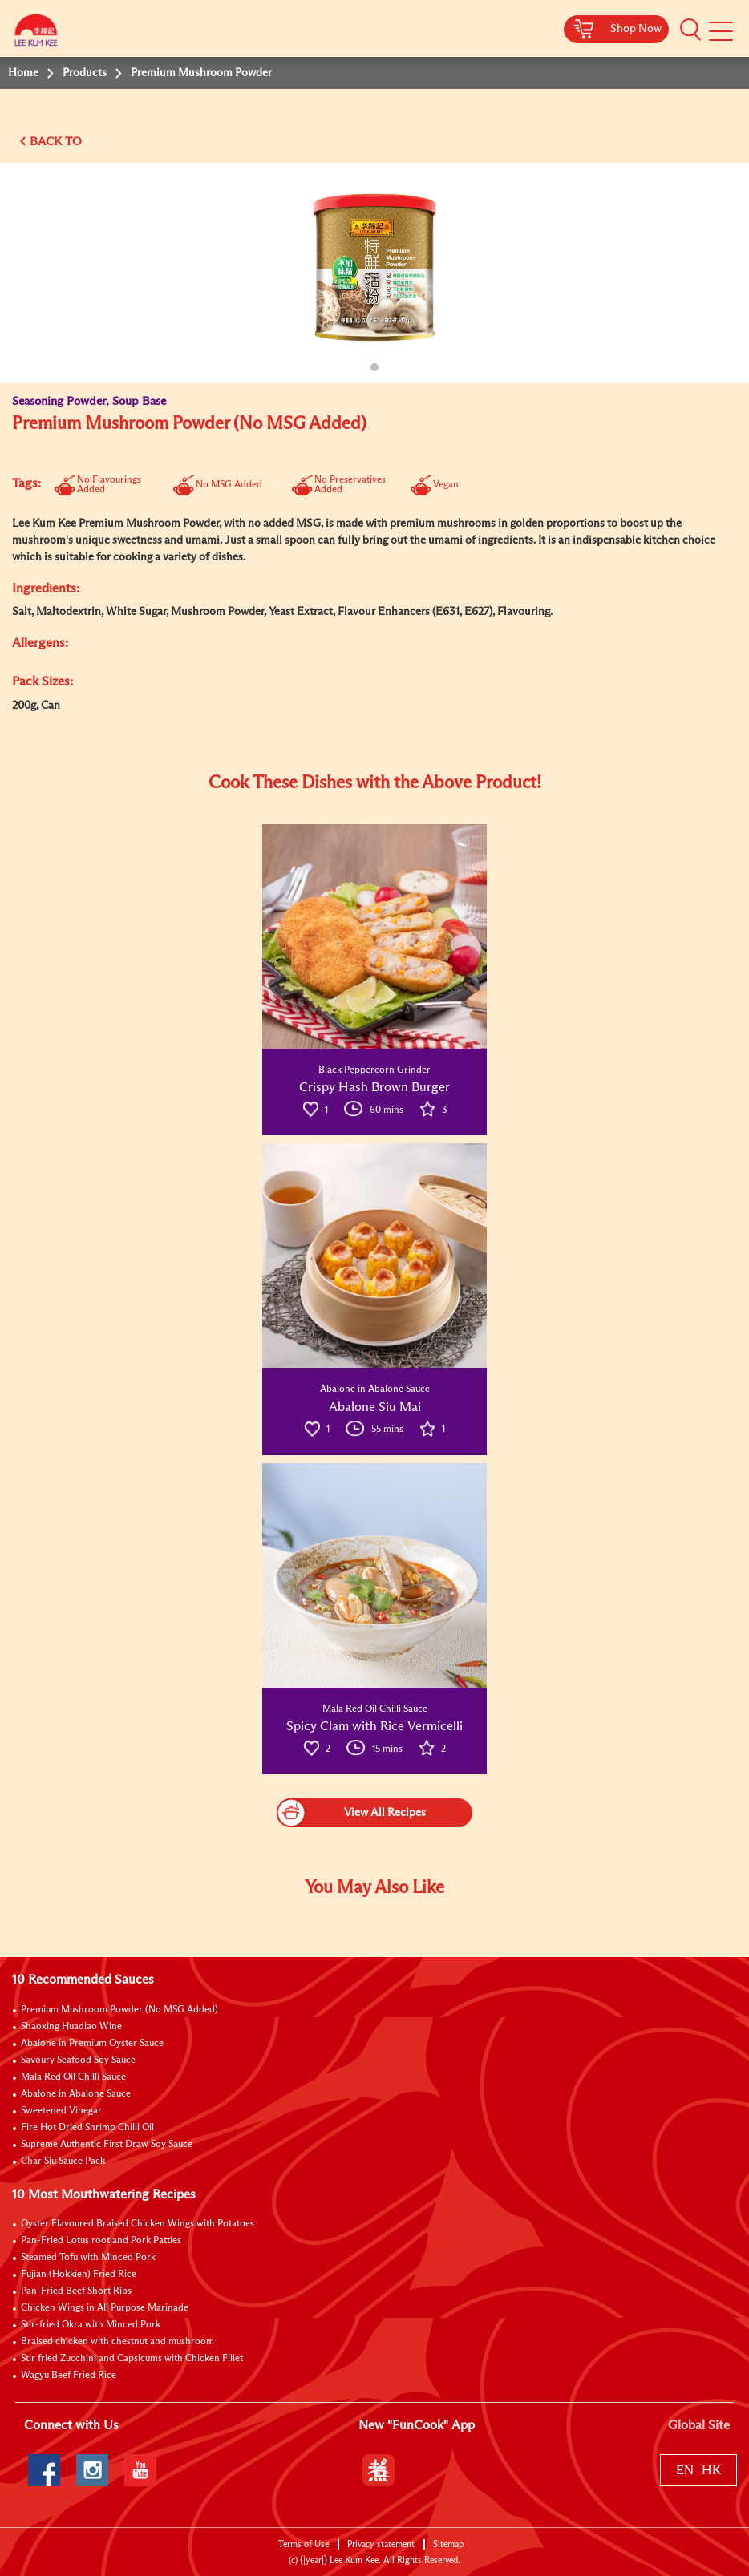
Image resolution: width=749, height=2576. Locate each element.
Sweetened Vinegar (61, 2111)
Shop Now (636, 28)
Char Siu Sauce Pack (63, 2161)
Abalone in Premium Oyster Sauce (92, 2043)
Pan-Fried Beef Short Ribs (76, 2291)
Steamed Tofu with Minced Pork (88, 2258)
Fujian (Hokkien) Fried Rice (78, 2274)
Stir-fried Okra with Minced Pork (90, 2325)
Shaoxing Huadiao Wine (71, 2027)
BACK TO (56, 141)
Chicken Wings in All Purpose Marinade (104, 2308)
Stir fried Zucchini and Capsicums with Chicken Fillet (132, 2359)
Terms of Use (303, 2544)
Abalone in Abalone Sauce (76, 2094)
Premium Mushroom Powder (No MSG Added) (119, 2010)
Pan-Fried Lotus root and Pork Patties (101, 2241)
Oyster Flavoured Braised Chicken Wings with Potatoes (137, 2224)
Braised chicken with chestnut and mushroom (117, 2342)
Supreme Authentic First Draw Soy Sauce (106, 2144)
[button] (690, 29)
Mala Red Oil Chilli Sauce (73, 2077)
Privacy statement (381, 2544)
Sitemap (448, 2544)
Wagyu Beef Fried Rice (68, 2375)
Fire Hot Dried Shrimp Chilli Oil (87, 2128)
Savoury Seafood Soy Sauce (78, 2060)
